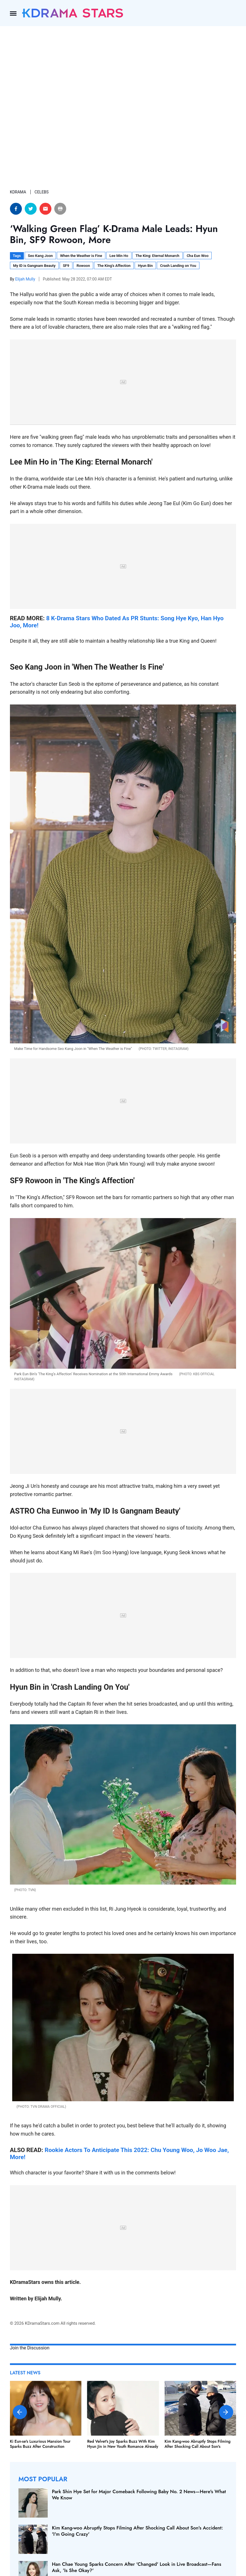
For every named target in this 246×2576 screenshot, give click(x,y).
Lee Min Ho (118, 256)
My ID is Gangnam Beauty (34, 265)
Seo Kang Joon (40, 256)
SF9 (66, 265)
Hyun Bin (145, 265)
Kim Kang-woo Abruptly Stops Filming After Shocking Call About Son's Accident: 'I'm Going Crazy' (197, 2446)
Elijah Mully (25, 279)
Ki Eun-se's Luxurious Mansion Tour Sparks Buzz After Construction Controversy (40, 2446)
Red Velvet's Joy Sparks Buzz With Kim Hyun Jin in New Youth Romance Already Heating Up (122, 2446)
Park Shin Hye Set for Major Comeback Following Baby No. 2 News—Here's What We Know (139, 2494)
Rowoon (83, 265)
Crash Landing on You (178, 265)
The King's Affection (113, 265)
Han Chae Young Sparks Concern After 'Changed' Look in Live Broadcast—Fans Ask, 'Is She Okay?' (136, 2567)
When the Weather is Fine (81, 256)
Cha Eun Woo (198, 256)
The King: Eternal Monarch (157, 256)
